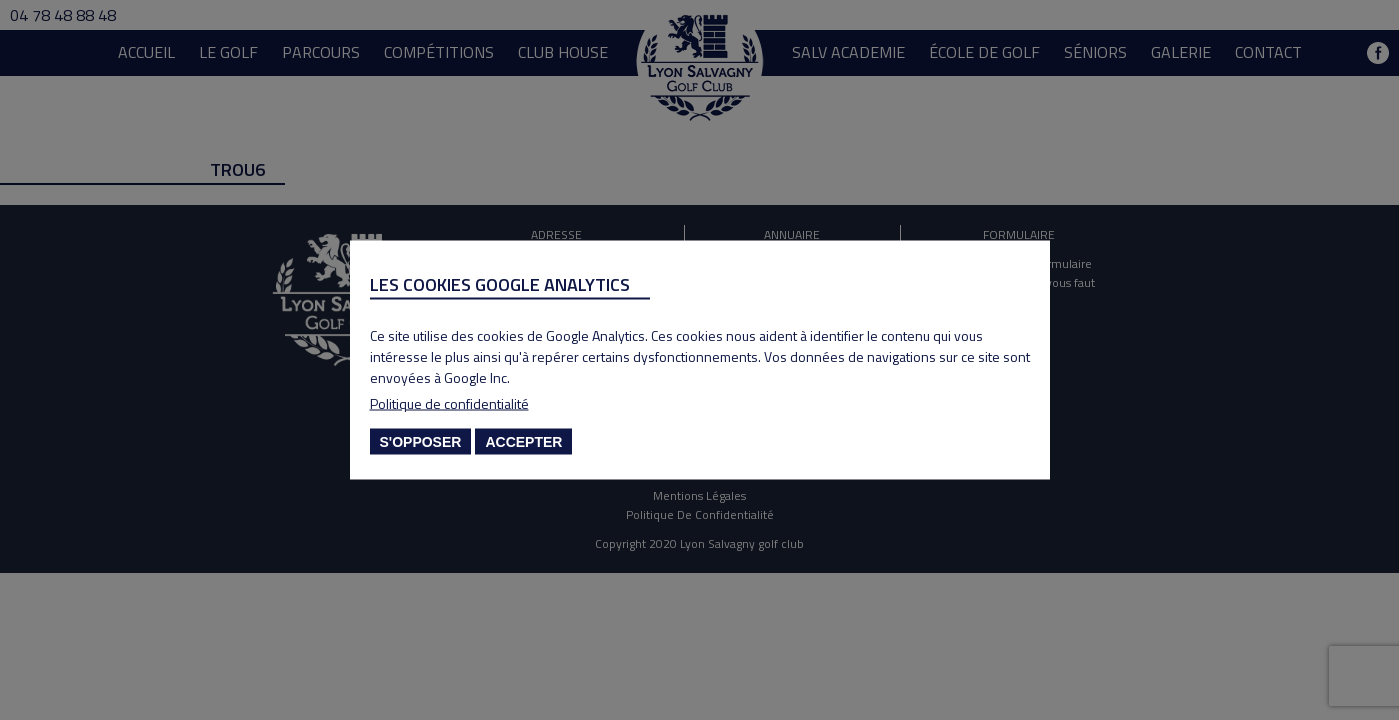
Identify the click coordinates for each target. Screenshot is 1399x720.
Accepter (523, 442)
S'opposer (421, 442)
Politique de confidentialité (449, 403)
